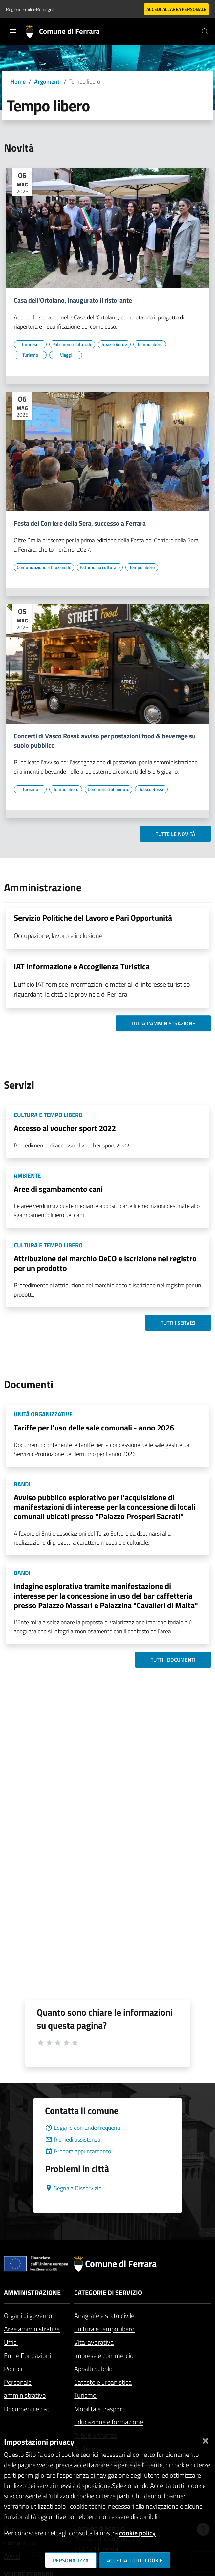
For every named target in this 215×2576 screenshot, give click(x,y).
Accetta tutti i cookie (134, 2560)
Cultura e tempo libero (104, 2329)
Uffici (11, 2342)
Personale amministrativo (25, 2389)
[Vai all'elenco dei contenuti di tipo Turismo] (30, 355)
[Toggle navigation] (13, 31)
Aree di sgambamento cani (58, 1189)
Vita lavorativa (94, 2342)
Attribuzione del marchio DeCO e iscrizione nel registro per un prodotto (105, 1263)
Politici (13, 2369)
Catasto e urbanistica (103, 2382)
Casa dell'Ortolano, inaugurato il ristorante (73, 300)
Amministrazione (32, 2292)
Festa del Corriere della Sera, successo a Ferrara (80, 523)
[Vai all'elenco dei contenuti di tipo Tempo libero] (149, 344)
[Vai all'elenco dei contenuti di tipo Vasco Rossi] (151, 789)
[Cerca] (205, 31)
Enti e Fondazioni (27, 2355)
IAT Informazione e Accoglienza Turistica (82, 966)
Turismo (85, 2395)
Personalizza (71, 2560)
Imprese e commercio (104, 2355)
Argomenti (47, 81)
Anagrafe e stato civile (104, 2315)
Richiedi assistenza (72, 2139)
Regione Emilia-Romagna (30, 9)
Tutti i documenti (173, 1660)
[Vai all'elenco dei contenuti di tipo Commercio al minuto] (108, 789)
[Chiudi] (205, 2439)
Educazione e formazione (108, 2422)
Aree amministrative (32, 2329)
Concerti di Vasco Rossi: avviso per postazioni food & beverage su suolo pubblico (105, 740)
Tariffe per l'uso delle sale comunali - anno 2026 (94, 1427)
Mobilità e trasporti (100, 2409)
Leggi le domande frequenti (82, 2127)
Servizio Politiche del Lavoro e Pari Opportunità (93, 918)
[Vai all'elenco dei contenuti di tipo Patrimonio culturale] (72, 344)
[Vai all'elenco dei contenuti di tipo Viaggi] (65, 355)
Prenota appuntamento (78, 2151)
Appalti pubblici (94, 2369)
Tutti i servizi (178, 1323)
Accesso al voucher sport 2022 (65, 1128)
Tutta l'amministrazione (163, 1023)
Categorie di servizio (108, 2292)
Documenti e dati (27, 2409)
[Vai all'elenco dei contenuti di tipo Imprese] (30, 344)
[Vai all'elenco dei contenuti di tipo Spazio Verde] (114, 344)
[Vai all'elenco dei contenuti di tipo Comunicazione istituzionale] (44, 567)
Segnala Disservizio (73, 2188)
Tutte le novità (175, 834)
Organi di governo (28, 2315)
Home (18, 81)
